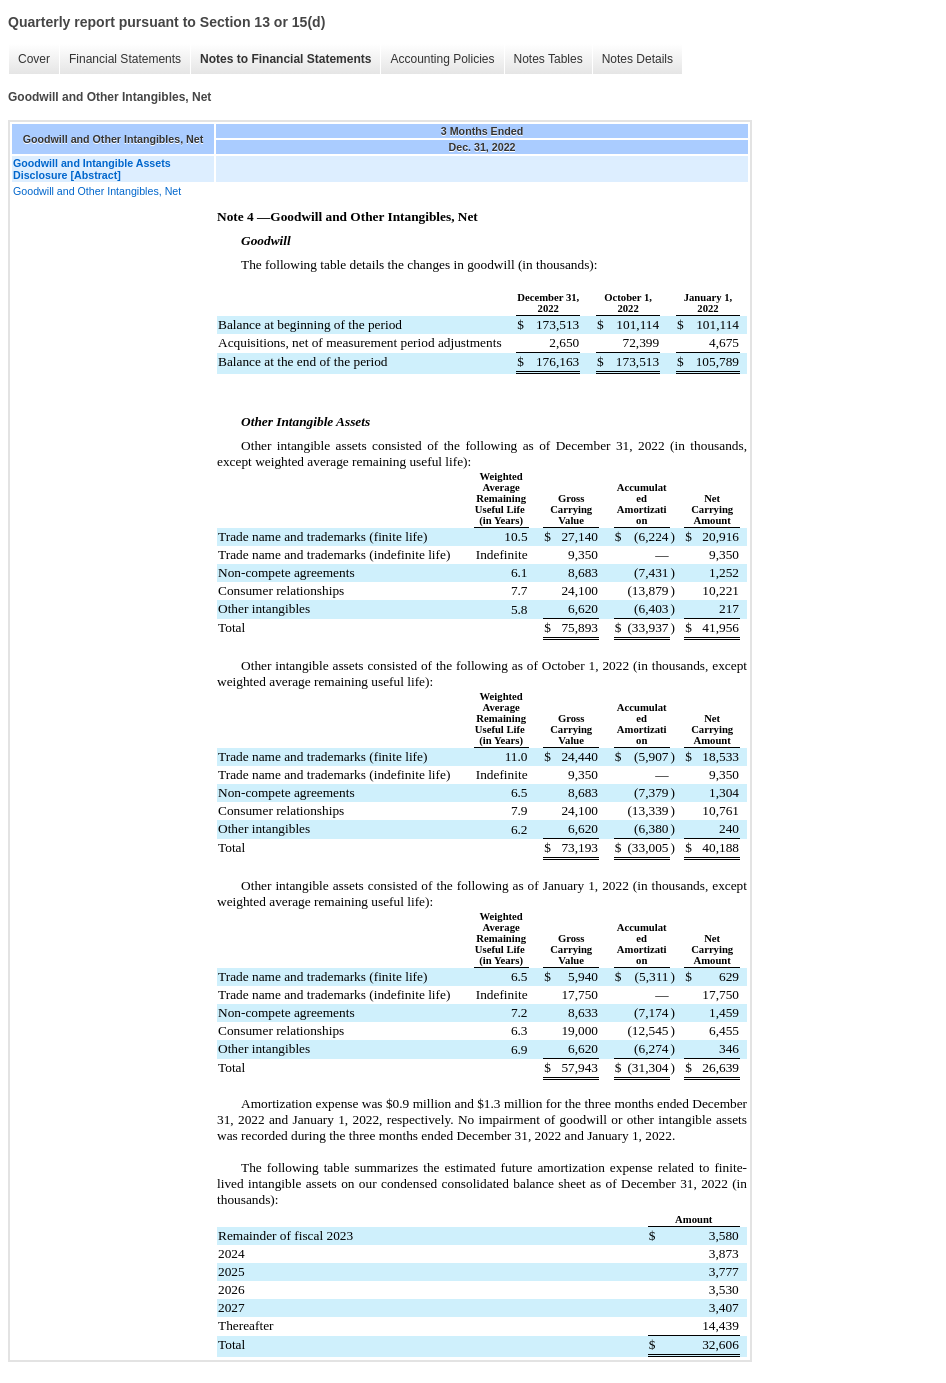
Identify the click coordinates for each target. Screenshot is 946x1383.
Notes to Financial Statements (285, 59)
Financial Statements (125, 59)
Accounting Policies (442, 59)
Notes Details (637, 59)
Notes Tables (548, 59)
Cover (34, 59)
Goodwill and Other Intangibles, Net (97, 191)
